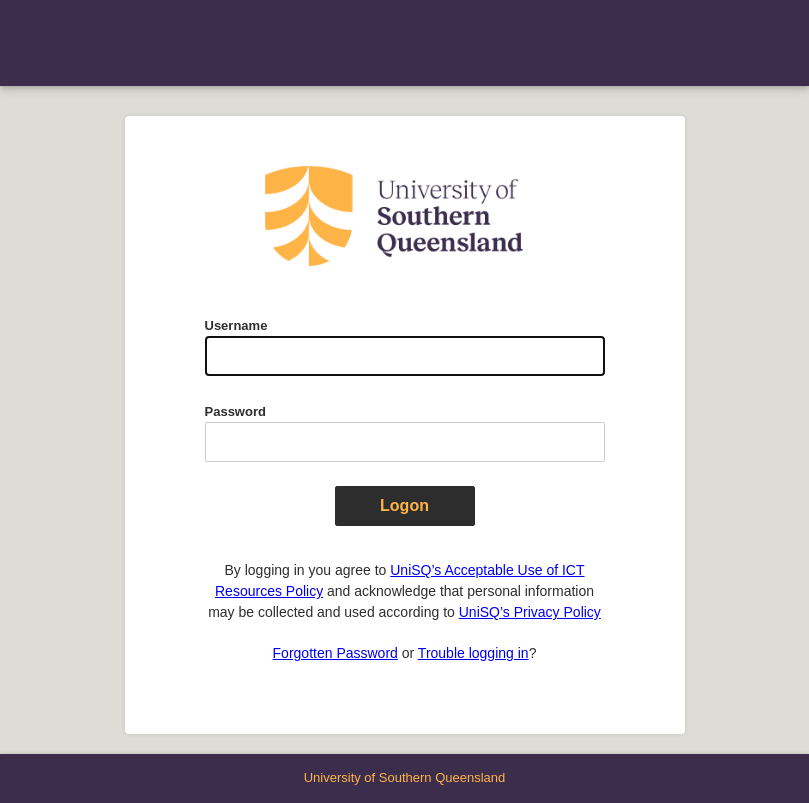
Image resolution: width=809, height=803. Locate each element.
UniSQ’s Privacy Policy (530, 612)
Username (236, 325)
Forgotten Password (335, 653)
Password (235, 411)
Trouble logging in (473, 653)
